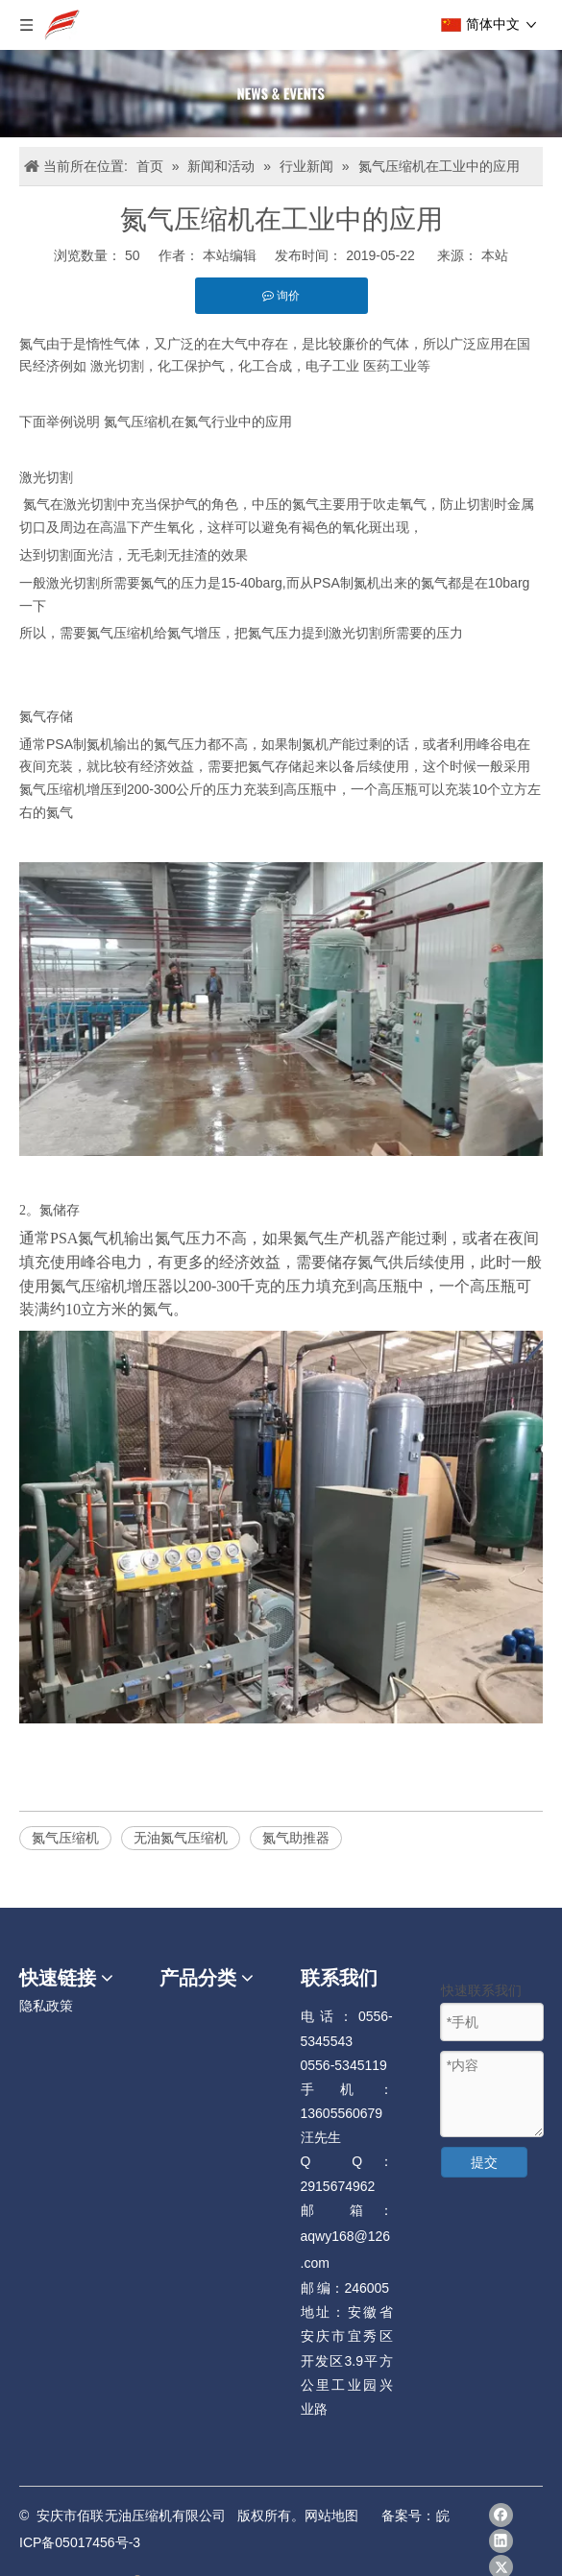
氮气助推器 (296, 1837)
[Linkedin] (501, 2541)
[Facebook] (501, 2515)
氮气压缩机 (65, 1837)
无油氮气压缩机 (181, 1837)
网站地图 (331, 2515)
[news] (281, 93)
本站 (494, 255)
